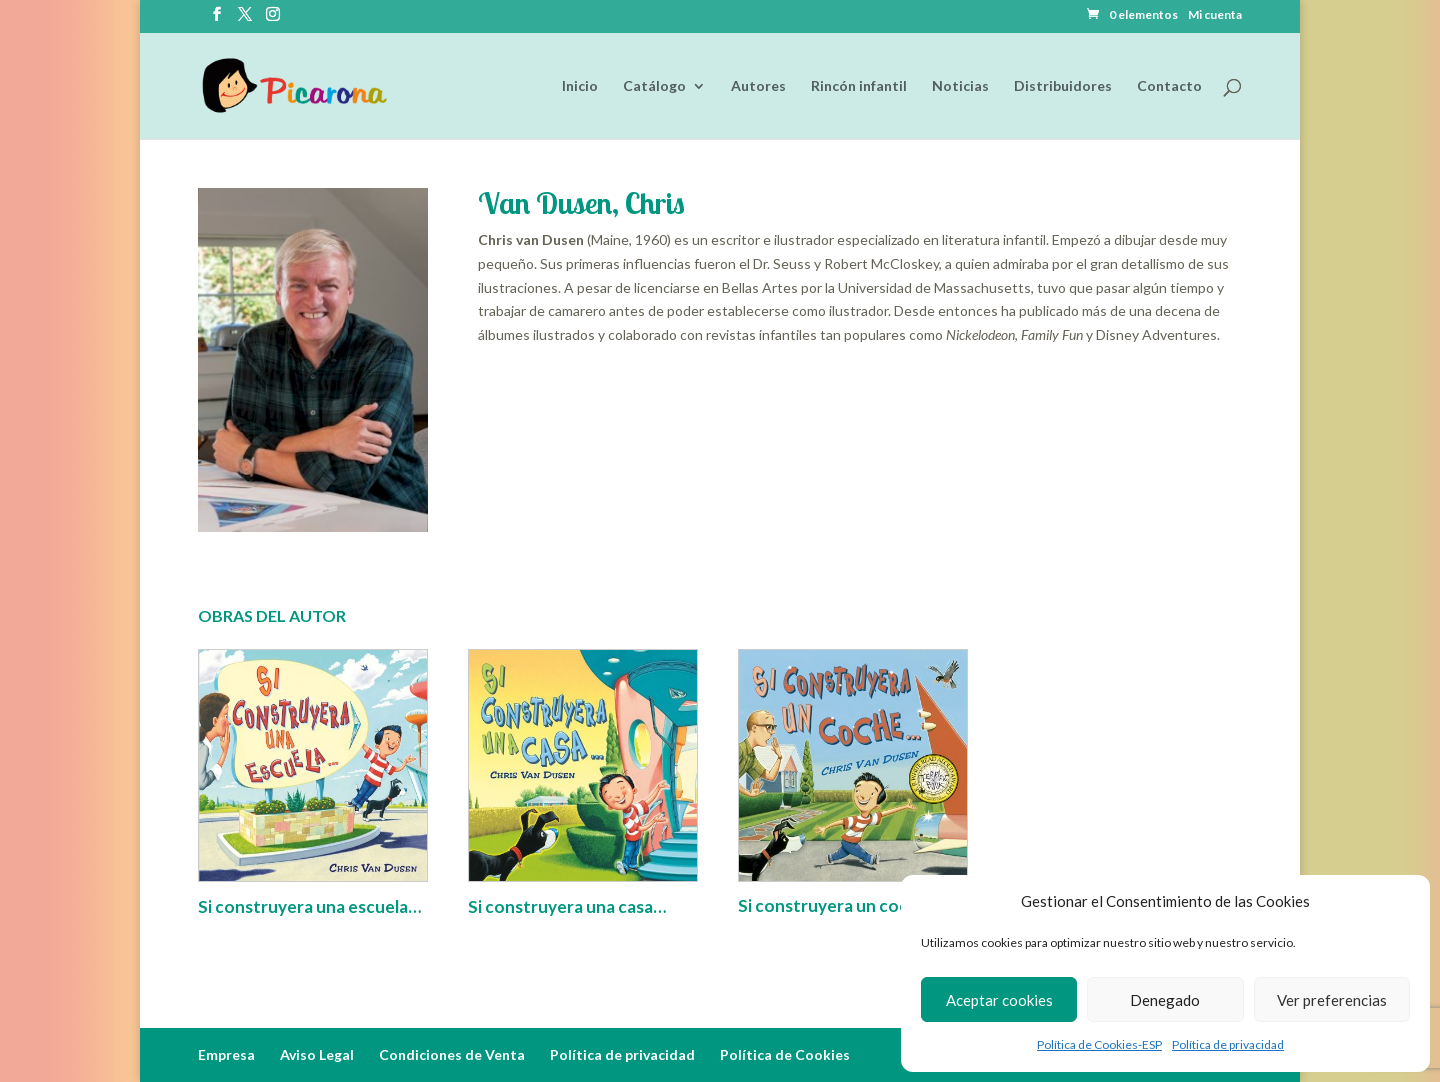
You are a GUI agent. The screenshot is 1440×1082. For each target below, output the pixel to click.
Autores (758, 86)
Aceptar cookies (999, 1000)
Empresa (226, 1054)
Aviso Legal (317, 1054)
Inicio (580, 86)
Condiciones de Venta (452, 1054)
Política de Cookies (785, 1054)
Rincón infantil (859, 86)
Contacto (1169, 86)
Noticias (960, 86)
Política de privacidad (1228, 1044)
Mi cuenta (1215, 15)
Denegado (1165, 1000)
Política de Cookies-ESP (1099, 1044)
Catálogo (654, 86)
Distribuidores (1063, 86)
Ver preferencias (1332, 1000)
